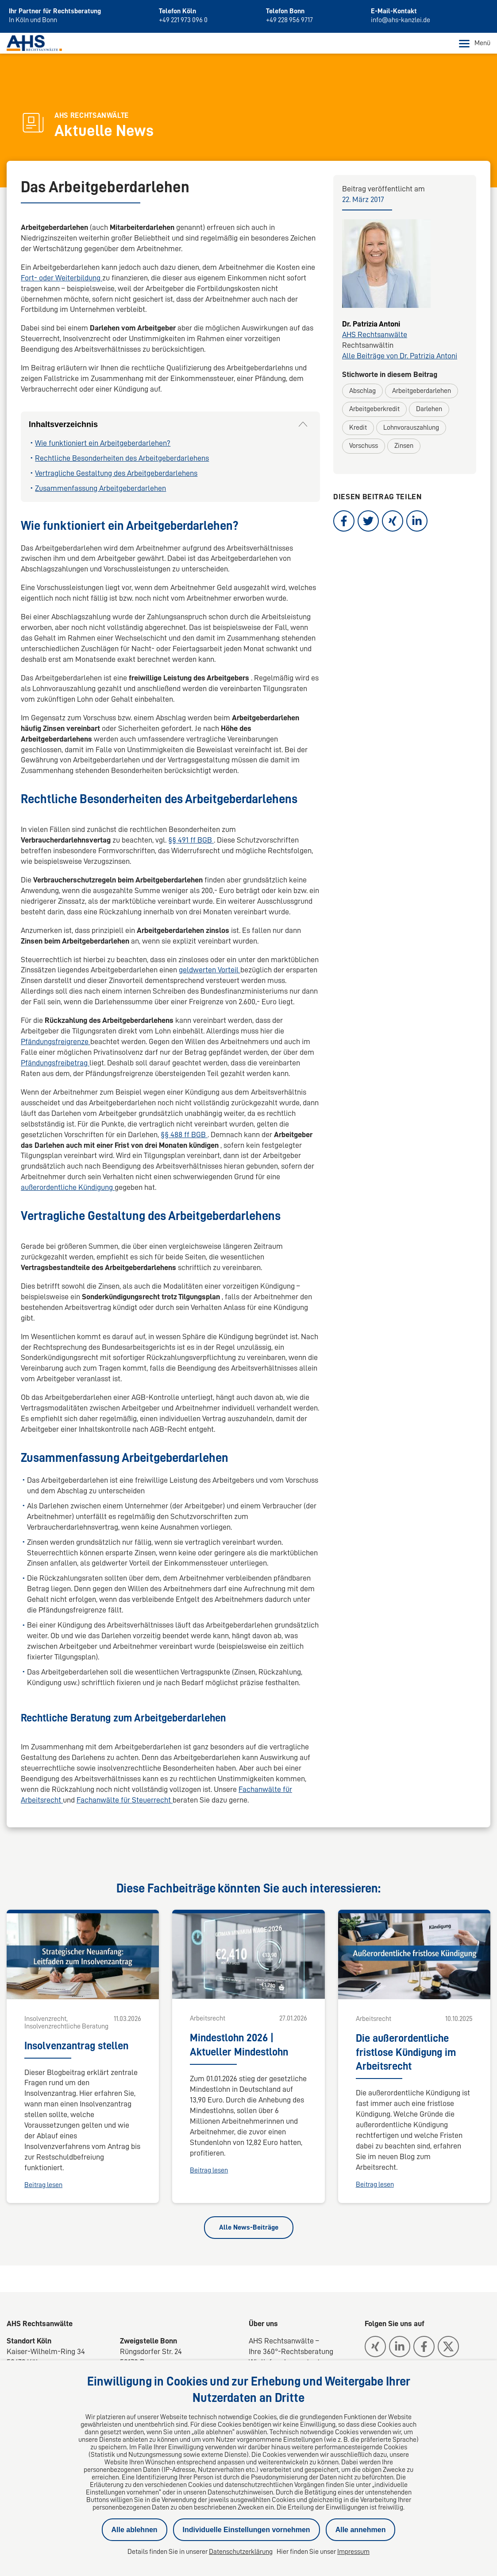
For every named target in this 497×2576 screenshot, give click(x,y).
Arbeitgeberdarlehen (421, 390)
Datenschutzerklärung (241, 2551)
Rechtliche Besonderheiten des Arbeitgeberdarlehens (122, 458)
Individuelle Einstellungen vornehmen (246, 2529)
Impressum (353, 2551)
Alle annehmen (360, 2529)
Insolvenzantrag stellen (76, 2045)
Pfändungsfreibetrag (55, 1063)
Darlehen (429, 409)
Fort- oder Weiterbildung (61, 278)
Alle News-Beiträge (248, 2227)
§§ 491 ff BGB (191, 840)
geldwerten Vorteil (209, 970)
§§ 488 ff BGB (184, 1134)
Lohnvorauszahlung (411, 427)
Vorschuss (363, 446)
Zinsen (403, 446)
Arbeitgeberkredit (374, 409)
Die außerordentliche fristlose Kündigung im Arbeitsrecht (406, 2052)
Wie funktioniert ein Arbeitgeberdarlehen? (102, 443)
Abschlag (362, 390)
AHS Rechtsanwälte (374, 335)
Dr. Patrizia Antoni (371, 324)
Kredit (358, 427)
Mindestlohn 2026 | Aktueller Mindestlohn (239, 2045)
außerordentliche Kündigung (68, 1188)
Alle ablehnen (135, 2529)
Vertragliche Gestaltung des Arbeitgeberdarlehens (116, 474)
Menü (474, 44)
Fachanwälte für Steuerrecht (125, 1800)
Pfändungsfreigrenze (55, 1042)
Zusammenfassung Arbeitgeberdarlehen (100, 488)
